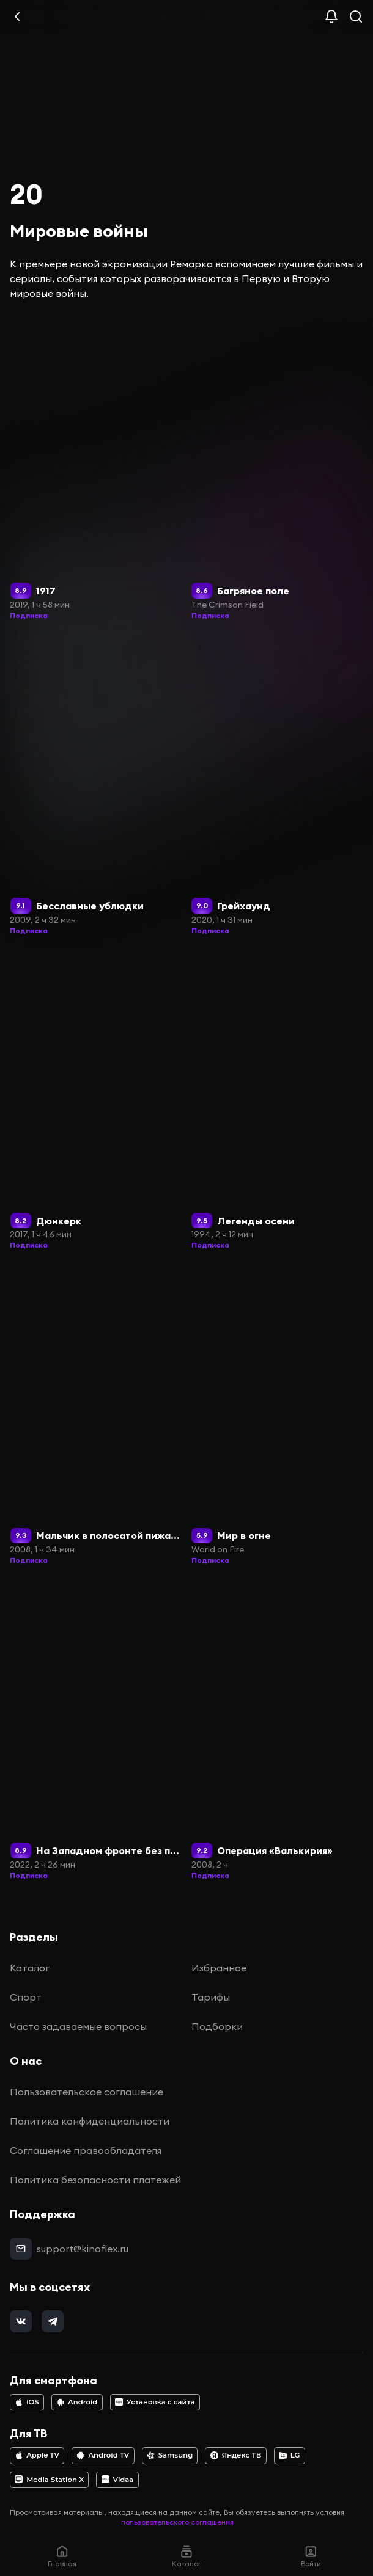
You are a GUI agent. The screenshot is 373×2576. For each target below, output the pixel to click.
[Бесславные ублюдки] (96, 785)
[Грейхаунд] (277, 785)
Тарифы (210, 1997)
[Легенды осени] (277, 1100)
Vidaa (118, 2479)
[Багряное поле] (277, 470)
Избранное (218, 1968)
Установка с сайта (155, 2402)
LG (289, 2455)
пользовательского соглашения (177, 2522)
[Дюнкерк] (96, 1100)
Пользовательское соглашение (86, 2092)
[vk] (21, 2321)
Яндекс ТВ (236, 2455)
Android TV (103, 2455)
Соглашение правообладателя (85, 2150)
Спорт (26, 1997)
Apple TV (37, 2455)
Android (76, 2402)
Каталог (30, 1968)
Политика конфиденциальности (89, 2121)
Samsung (170, 2455)
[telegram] (53, 2321)
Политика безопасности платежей (95, 2180)
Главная (62, 2556)
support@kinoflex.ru (82, 2249)
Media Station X (49, 2479)
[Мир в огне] (277, 1415)
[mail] (21, 2249)
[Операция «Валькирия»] (277, 1730)
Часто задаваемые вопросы (78, 2026)
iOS (27, 2402)
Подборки (217, 2026)
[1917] (96, 470)
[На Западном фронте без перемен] (96, 1730)
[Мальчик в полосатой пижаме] (96, 1415)
